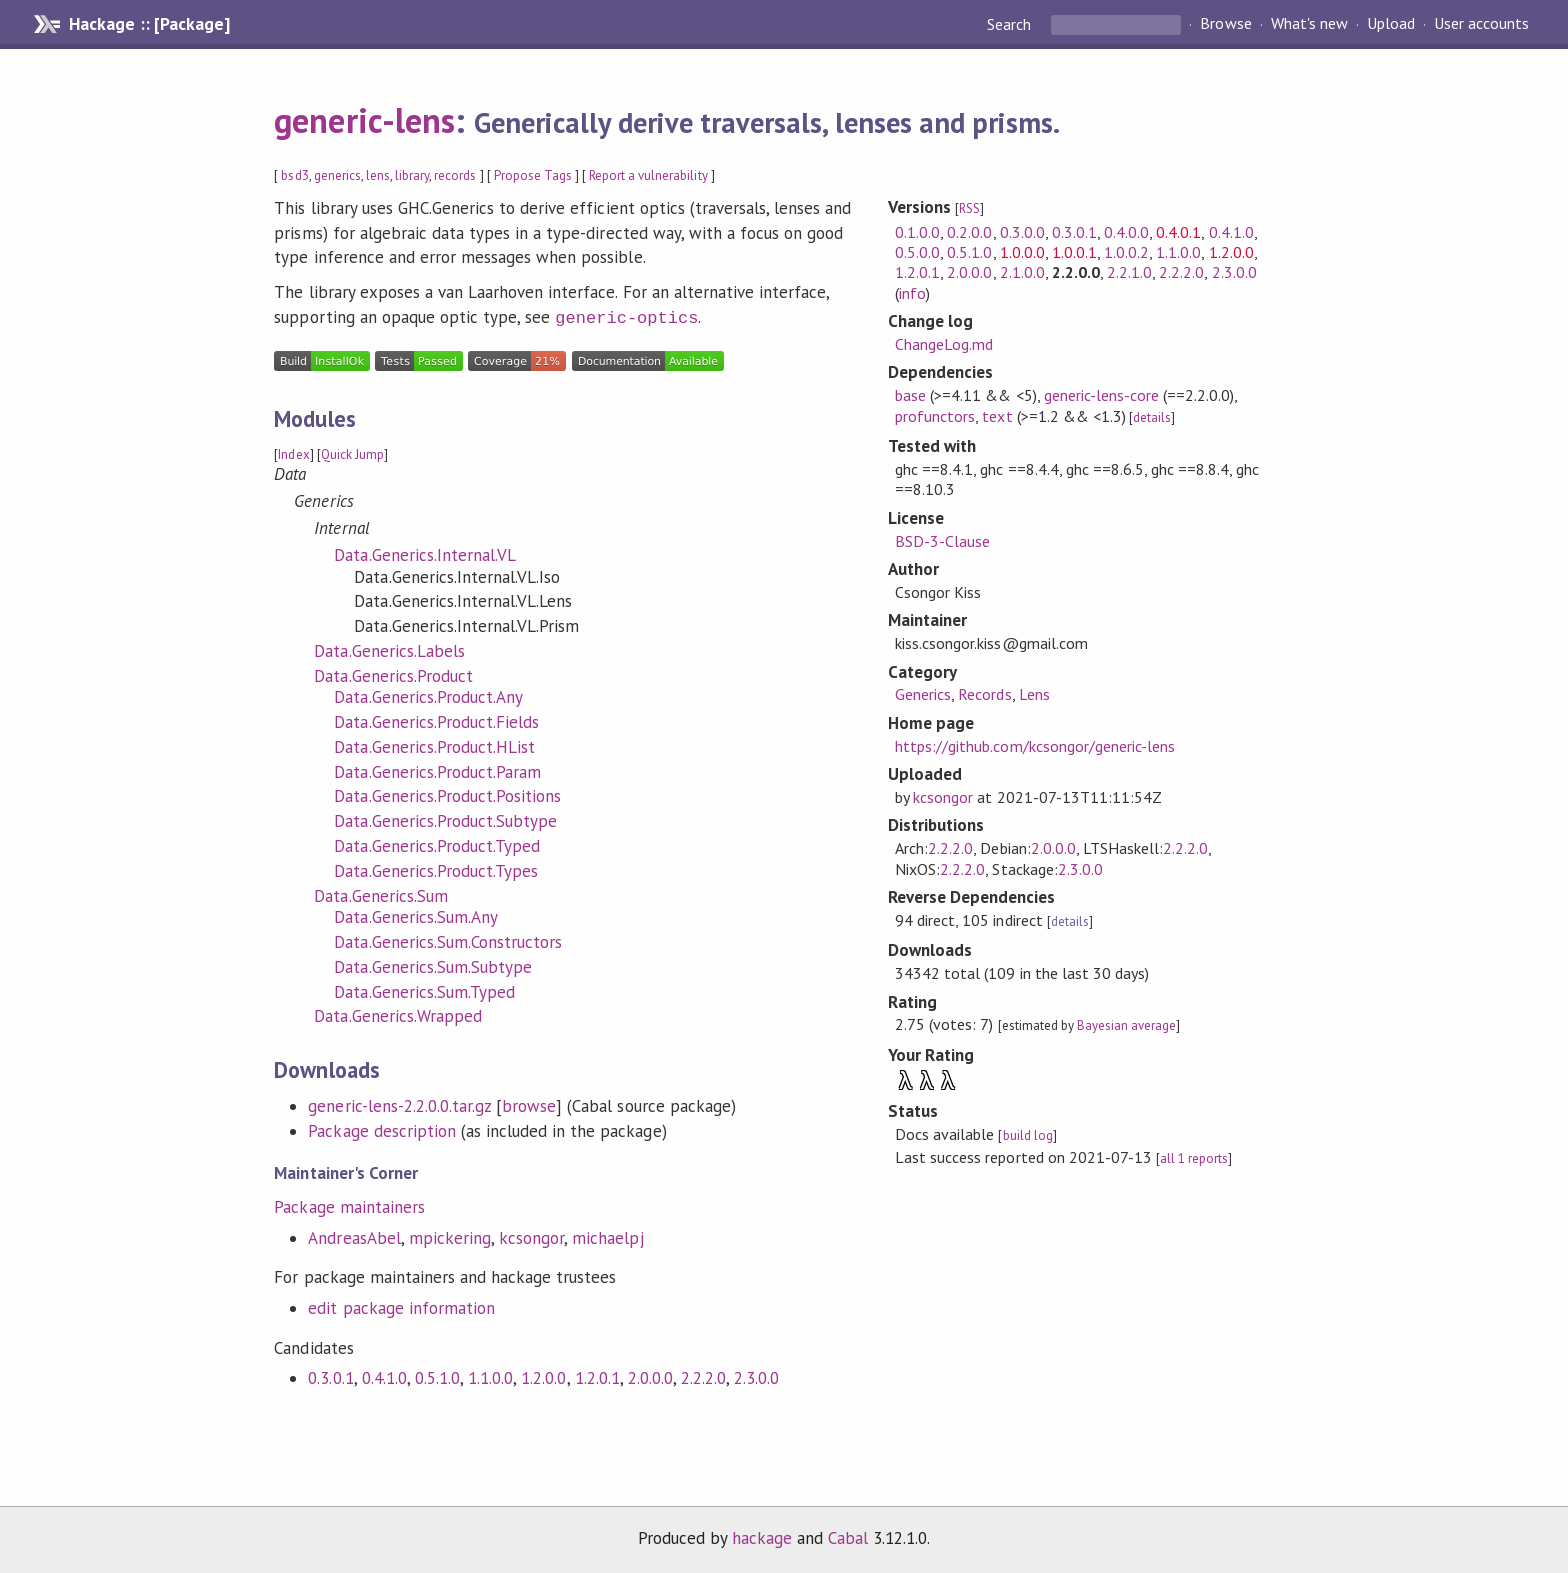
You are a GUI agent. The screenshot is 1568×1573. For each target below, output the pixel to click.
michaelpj (607, 1236)
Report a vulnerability (648, 175)
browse (529, 1104)
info (912, 293)
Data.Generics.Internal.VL (425, 553)
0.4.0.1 (1178, 232)
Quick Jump (352, 452)
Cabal (848, 1536)
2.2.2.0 (703, 1376)
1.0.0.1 (1074, 252)
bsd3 (294, 175)
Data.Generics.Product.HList (434, 745)
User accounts (1481, 24)
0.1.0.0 (917, 232)
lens (378, 175)
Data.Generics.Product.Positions (447, 794)
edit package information (401, 1306)
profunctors (935, 416)
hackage (762, 1536)
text (997, 416)
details (1152, 417)
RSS (969, 208)
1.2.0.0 (543, 1376)
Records (984, 694)
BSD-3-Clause (942, 541)
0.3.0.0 (1022, 232)
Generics (923, 694)
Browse (1225, 24)
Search (1011, 24)
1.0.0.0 (1022, 252)
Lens (1034, 694)
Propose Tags (533, 175)
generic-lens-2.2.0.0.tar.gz (399, 1104)
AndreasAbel (354, 1236)
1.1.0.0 (490, 1376)
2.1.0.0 (1022, 272)
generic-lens (364, 120)
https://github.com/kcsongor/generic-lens (1035, 746)
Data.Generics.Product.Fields (436, 720)
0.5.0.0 (917, 252)
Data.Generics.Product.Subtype (445, 819)
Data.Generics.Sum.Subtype (433, 965)
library (412, 175)
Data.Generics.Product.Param (437, 770)
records (455, 175)
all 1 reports (1194, 1158)
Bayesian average (1126, 1025)
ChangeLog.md (944, 344)
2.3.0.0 (756, 1376)
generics (337, 175)
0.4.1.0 (384, 1376)
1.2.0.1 (597, 1376)
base (910, 395)
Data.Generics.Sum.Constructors (448, 940)
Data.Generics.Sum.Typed (424, 990)
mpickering (450, 1236)
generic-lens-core (1101, 395)
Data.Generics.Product (393, 674)
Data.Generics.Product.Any (428, 695)
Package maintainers (349, 1205)
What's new (1309, 24)
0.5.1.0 (437, 1376)
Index (293, 452)
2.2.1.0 (1129, 272)
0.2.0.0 (969, 232)
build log (1028, 1135)
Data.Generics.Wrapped (398, 1014)
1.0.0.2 (1126, 252)
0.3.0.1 (330, 1376)
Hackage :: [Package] (149, 24)
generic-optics (626, 316)
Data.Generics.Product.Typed (437, 844)
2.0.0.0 (650, 1376)
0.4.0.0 (1126, 232)
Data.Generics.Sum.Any (416, 915)
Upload (1391, 24)
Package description (381, 1129)
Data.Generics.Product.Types (436, 869)
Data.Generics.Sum (380, 894)
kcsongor (531, 1236)
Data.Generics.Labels (389, 649)
